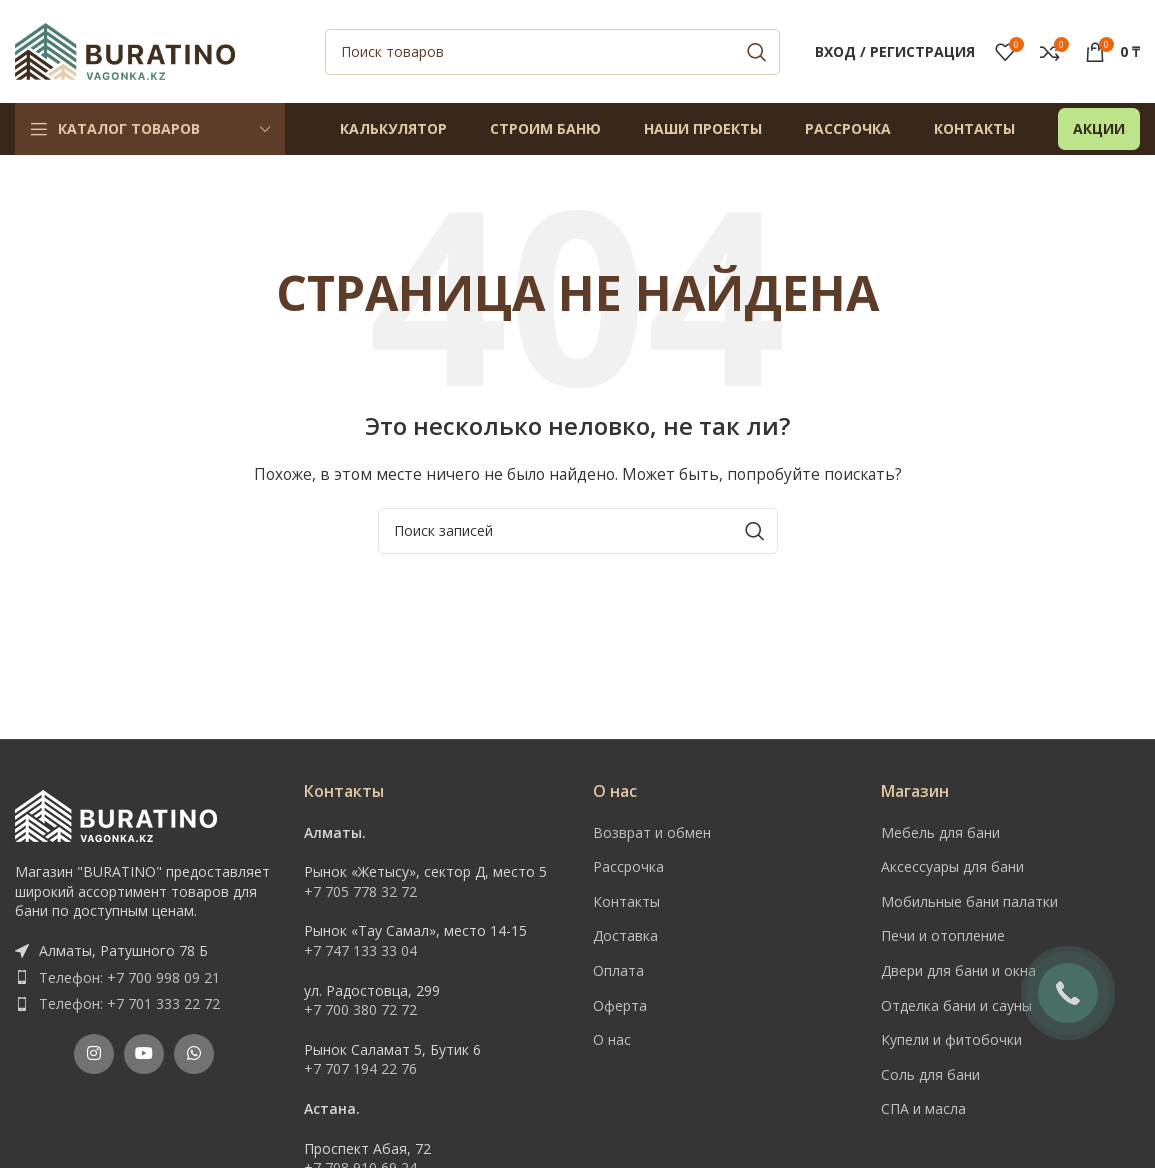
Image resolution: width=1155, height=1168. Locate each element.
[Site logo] (125, 50)
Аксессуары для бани (952, 868)
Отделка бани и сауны (956, 1006)
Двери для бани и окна (958, 972)
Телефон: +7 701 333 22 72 (129, 1005)
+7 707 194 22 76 (360, 1070)
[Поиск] (552, 53)
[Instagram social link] (94, 1056)
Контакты (626, 903)
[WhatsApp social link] (194, 1056)
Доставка (625, 937)
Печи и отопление (943, 937)
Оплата (618, 972)
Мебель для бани (940, 833)
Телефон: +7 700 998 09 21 (129, 978)
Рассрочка (628, 868)
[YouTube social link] (144, 1056)
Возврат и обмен (652, 833)
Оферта (620, 1006)
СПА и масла (923, 1110)
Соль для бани (930, 1076)
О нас (612, 1041)
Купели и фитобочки (951, 1041)
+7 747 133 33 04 (360, 952)
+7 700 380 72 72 (360, 1011)
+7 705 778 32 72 (360, 893)
